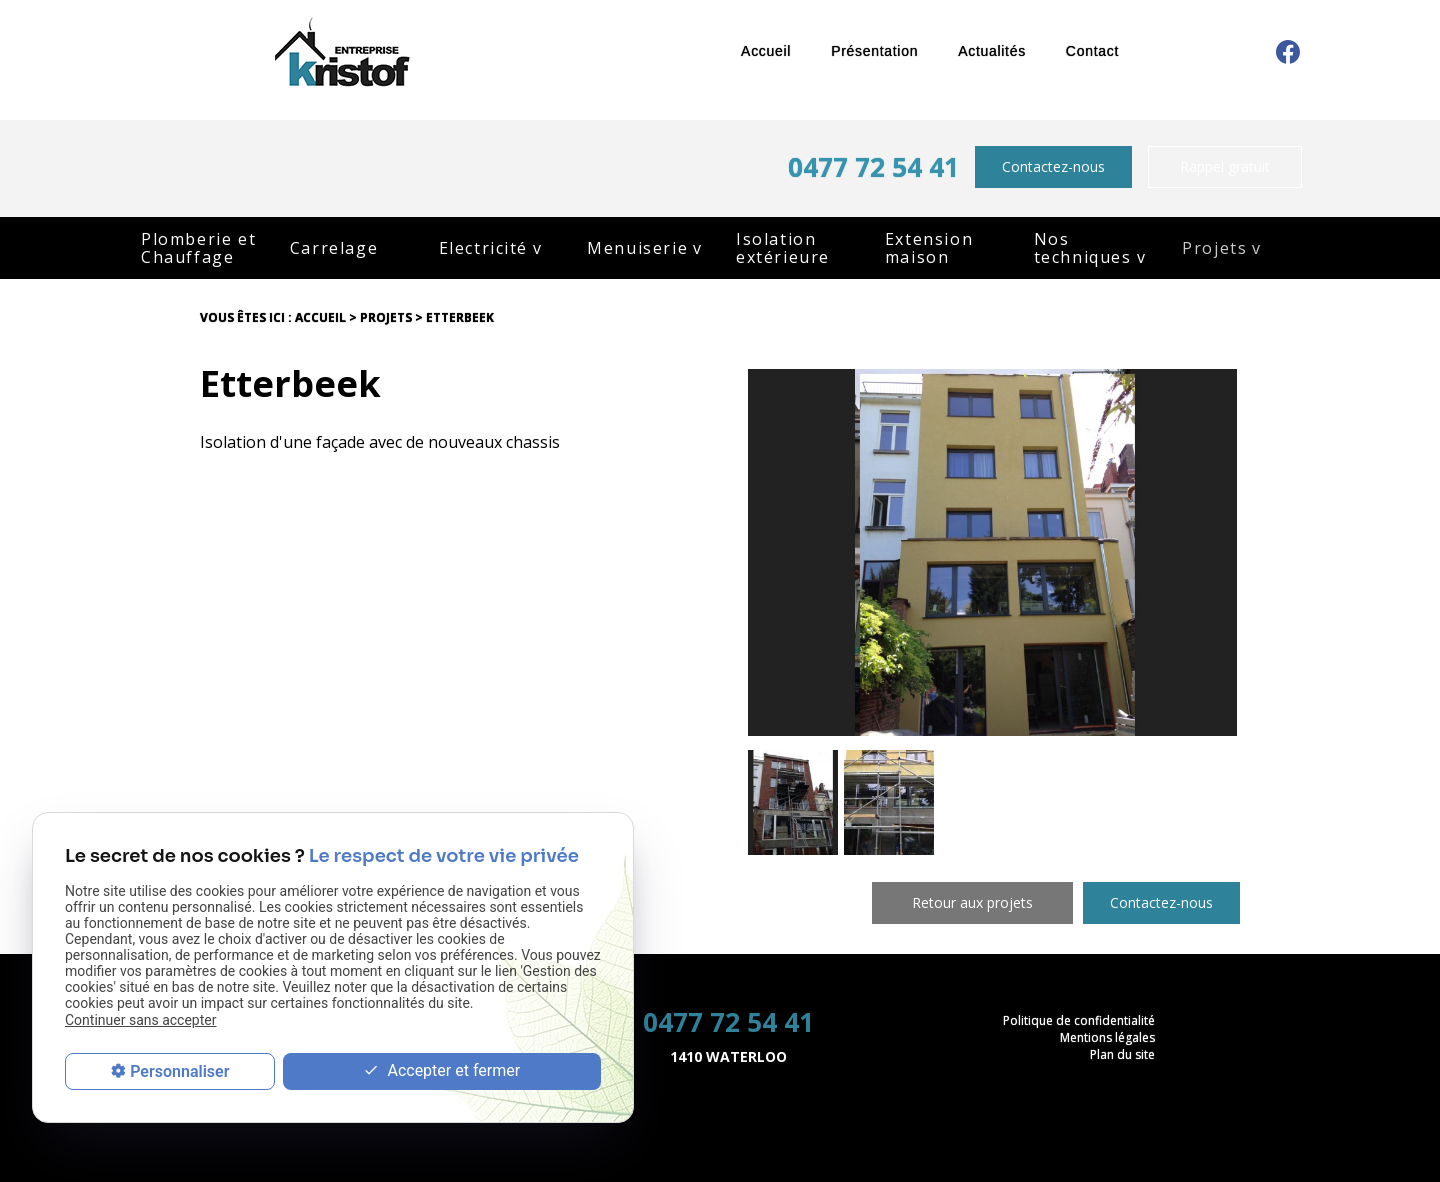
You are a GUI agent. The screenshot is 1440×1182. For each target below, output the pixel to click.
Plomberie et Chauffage (198, 248)
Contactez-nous (1053, 166)
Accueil (766, 51)
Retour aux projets (972, 902)
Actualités (992, 51)
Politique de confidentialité (1079, 1020)
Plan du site (1122, 1054)
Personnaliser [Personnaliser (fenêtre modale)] (179, 1071)
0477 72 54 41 (873, 167)
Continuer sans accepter (140, 1020)
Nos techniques (1083, 248)
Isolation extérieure (783, 248)
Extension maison (929, 248)
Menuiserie (637, 248)
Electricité (484, 248)
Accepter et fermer (441, 1071)
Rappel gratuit (1225, 166)
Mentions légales (1107, 1037)
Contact (1092, 51)
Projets (1214, 248)
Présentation (874, 51)
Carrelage (334, 248)
